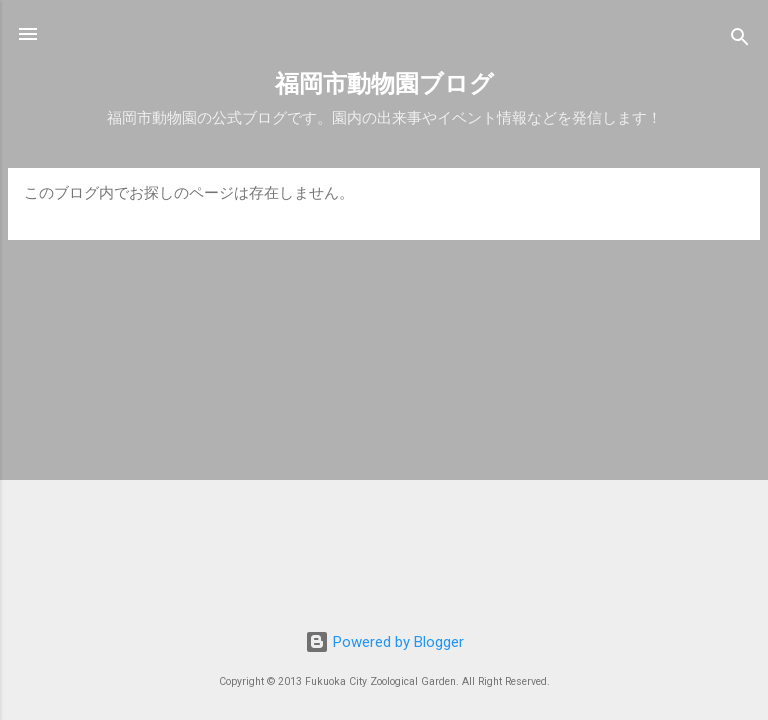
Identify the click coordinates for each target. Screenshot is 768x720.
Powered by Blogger (384, 642)
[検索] (740, 40)
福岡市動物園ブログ (384, 84)
